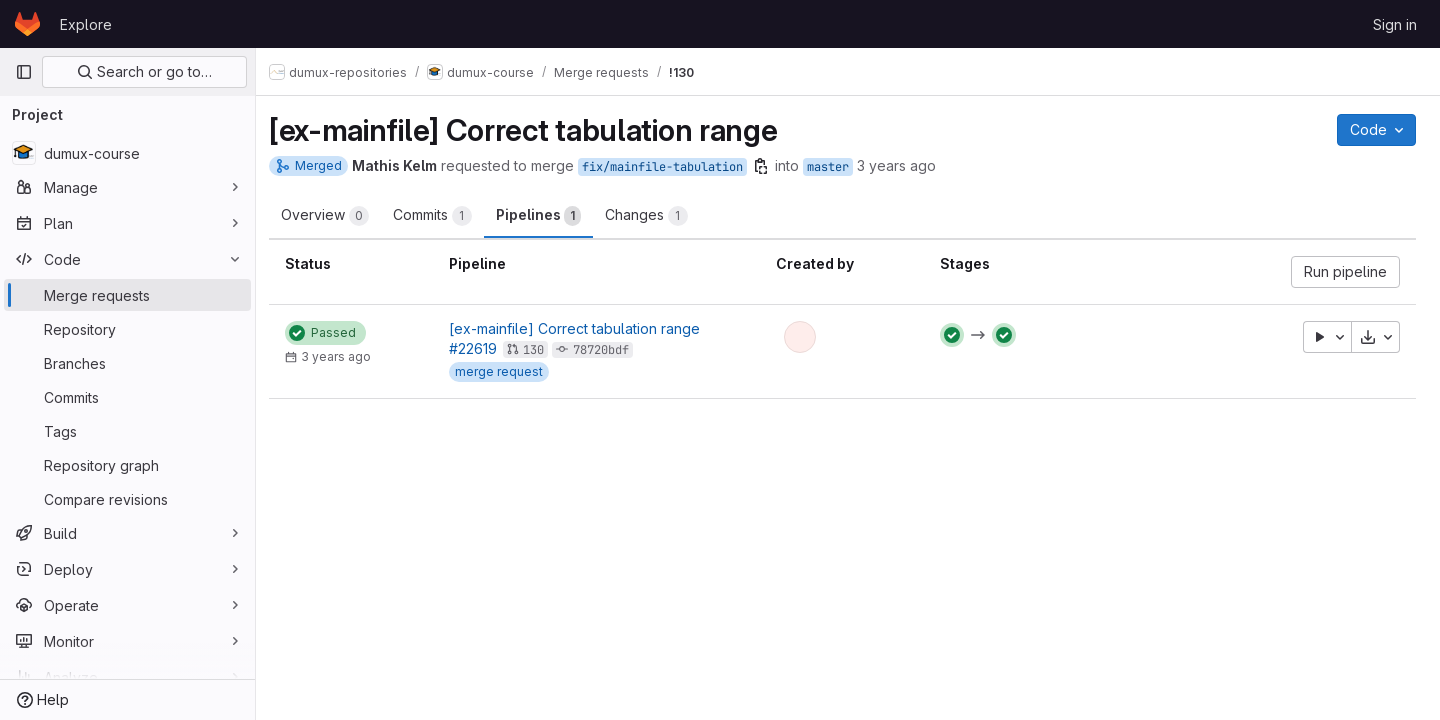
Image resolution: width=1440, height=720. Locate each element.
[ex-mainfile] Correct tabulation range (583, 328)
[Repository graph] (127, 465)
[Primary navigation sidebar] (24, 72)
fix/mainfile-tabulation (673, 167)
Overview (336, 216)
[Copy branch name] (772, 166)
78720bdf (610, 350)
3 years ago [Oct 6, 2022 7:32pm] (907, 165)
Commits (443, 216)
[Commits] (127, 397)
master (839, 167)
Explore (86, 24)
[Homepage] (27, 24)
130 (542, 350)
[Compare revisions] (127, 499)
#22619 (482, 348)
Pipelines (549, 216)
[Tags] (127, 431)
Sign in (1395, 24)
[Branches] (127, 363)
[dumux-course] (127, 153)
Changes (657, 216)
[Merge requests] (127, 295)
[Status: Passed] (336, 333)
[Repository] (127, 329)
